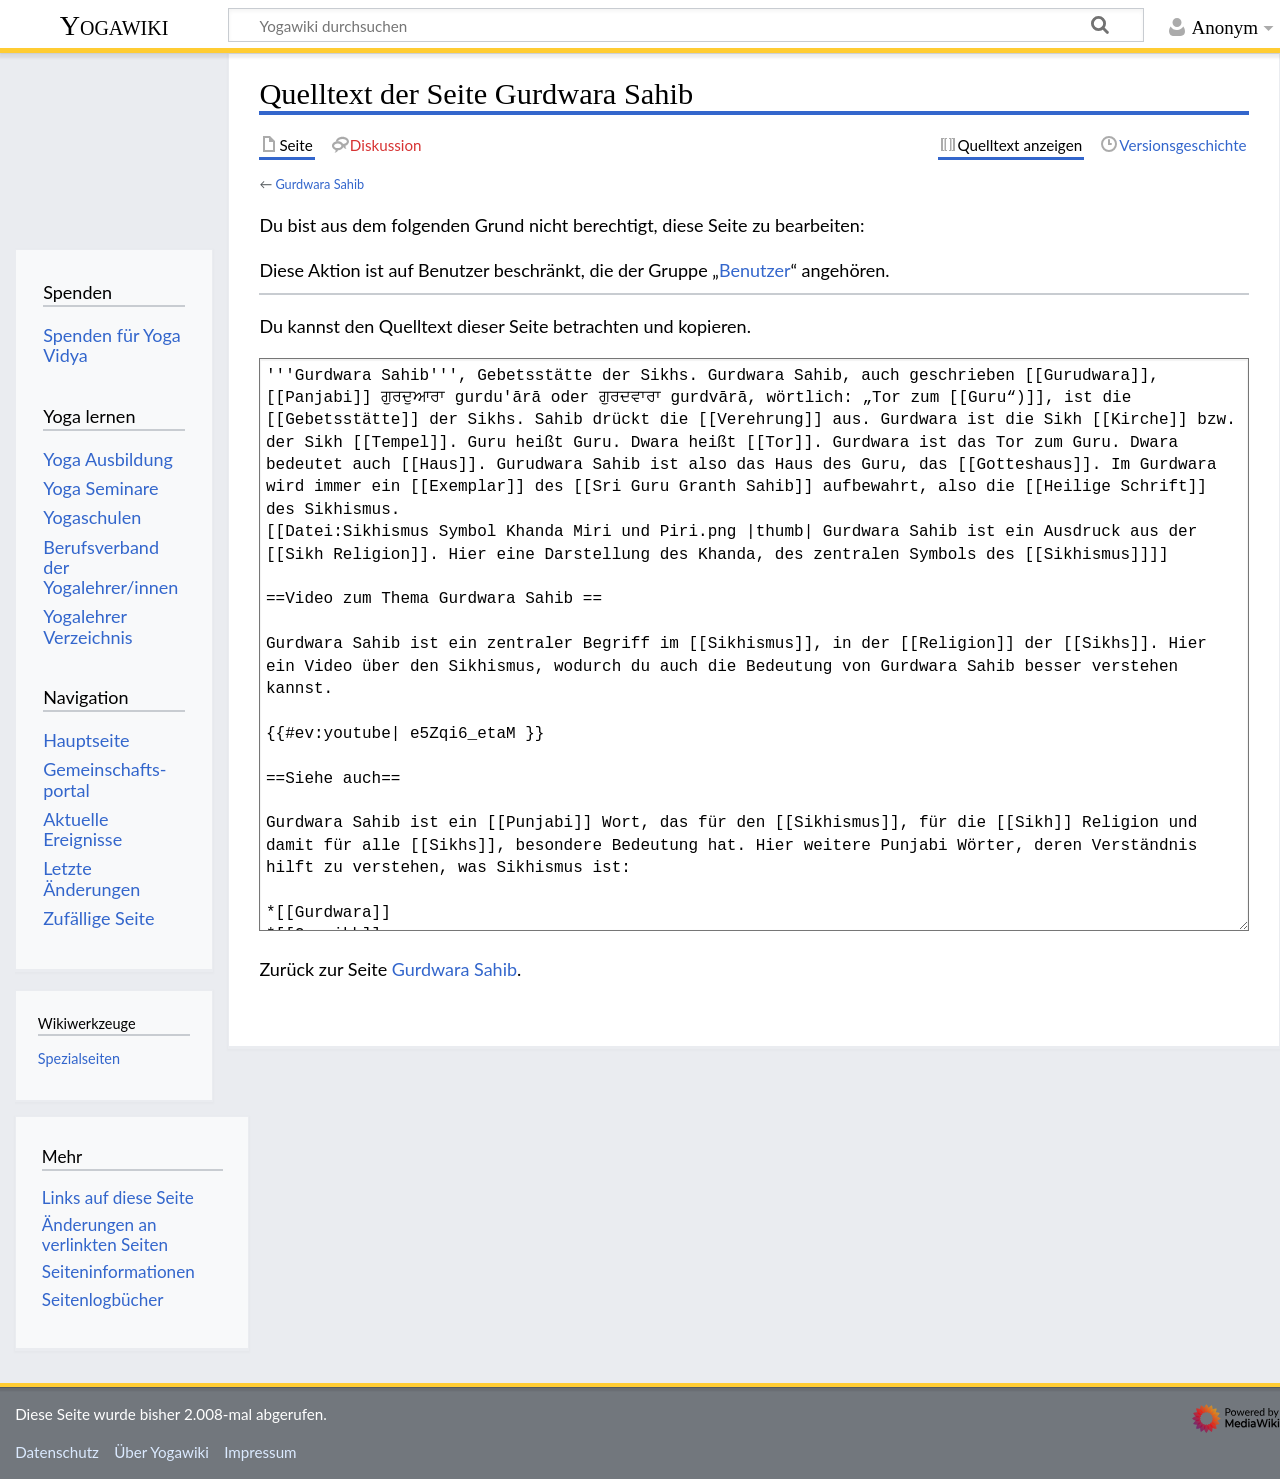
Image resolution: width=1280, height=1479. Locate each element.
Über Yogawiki (161, 1452)
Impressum (260, 1452)
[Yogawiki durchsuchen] (686, 25)
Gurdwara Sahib (319, 184)
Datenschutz (57, 1452)
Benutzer (755, 270)
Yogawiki (114, 25)
